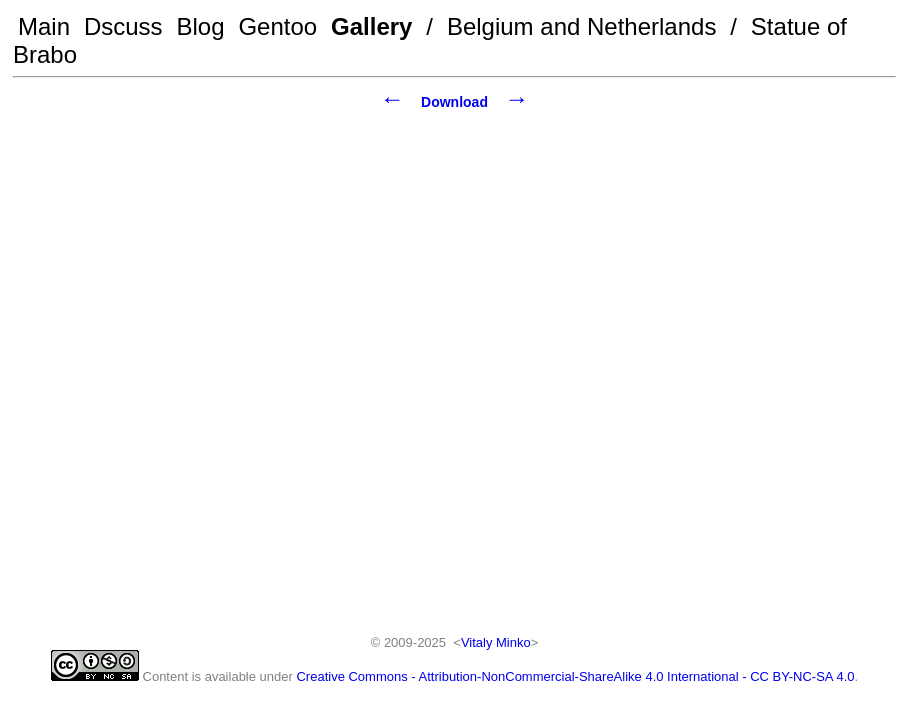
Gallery (371, 26)
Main (44, 26)
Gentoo (277, 26)
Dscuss (123, 26)
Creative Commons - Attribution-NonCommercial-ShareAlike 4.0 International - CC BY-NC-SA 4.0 (575, 676)
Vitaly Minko (496, 642)
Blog (201, 26)
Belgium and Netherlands (582, 26)
